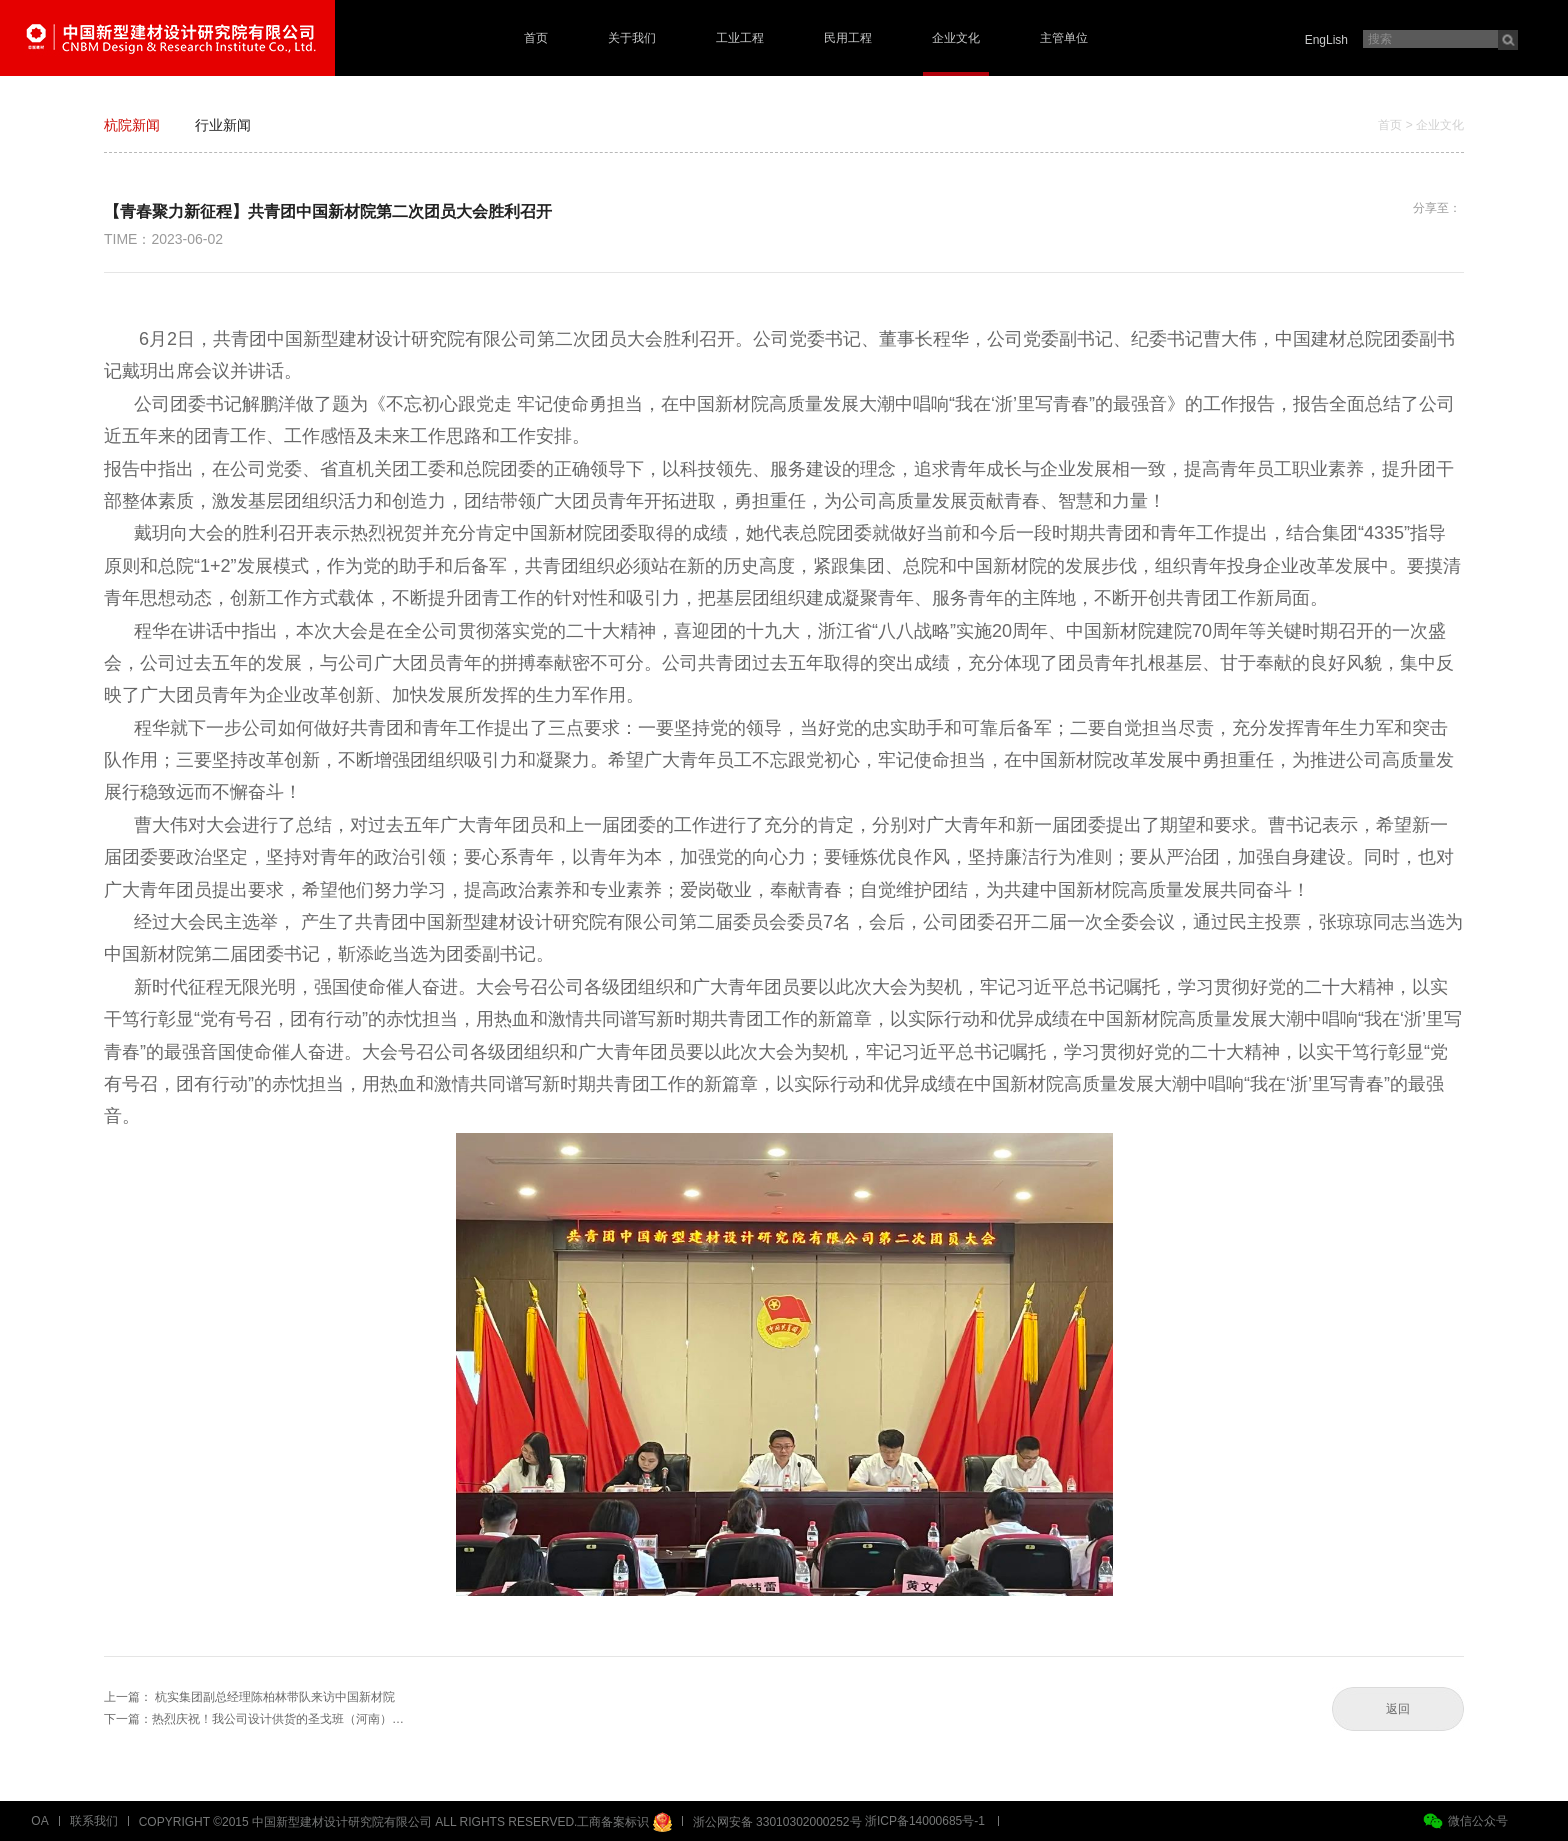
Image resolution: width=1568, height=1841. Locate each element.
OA (39, 1821)
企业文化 (956, 38)
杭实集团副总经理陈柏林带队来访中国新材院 (275, 1697)
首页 (536, 38)
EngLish (1326, 40)
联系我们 (94, 1821)
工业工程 (740, 38)
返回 (1398, 1709)
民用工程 (848, 38)
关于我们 (632, 38)
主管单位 (1064, 38)
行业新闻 (223, 125)
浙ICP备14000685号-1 (925, 1821)
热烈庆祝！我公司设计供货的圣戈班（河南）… (278, 1719)
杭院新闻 (132, 125)
